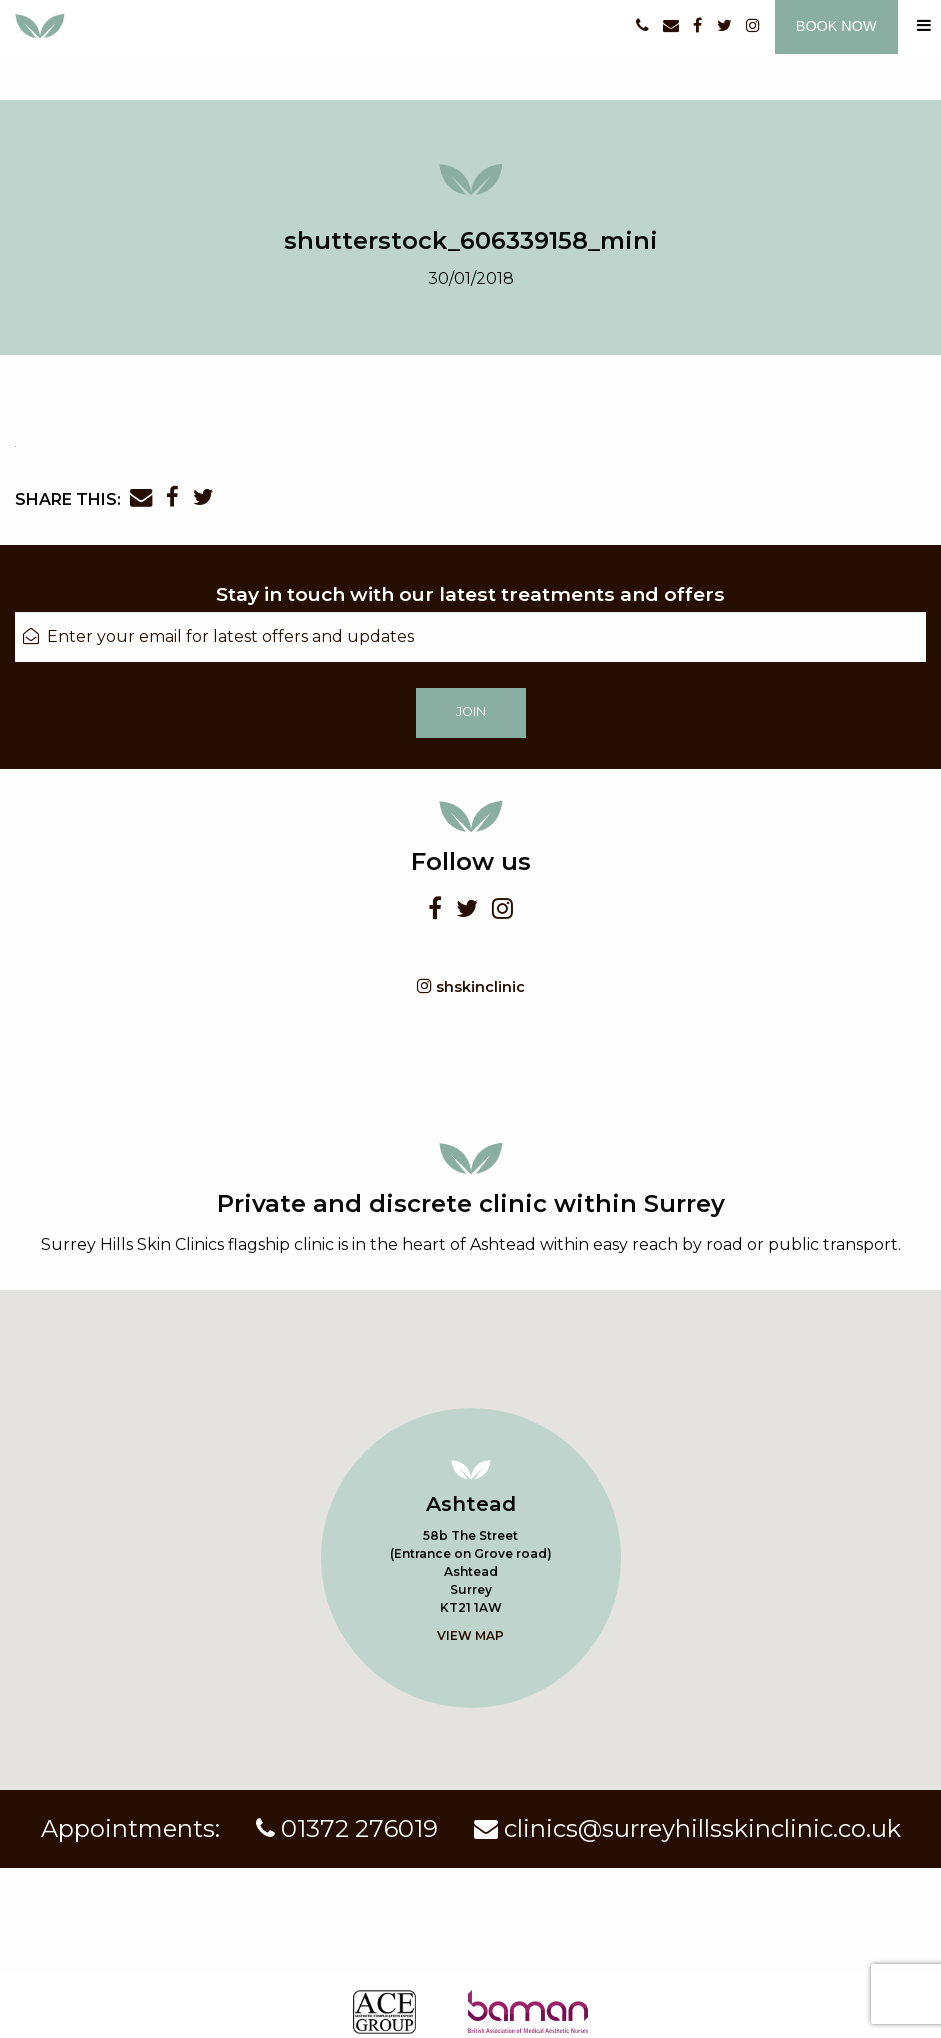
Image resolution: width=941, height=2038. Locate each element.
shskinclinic (471, 986)
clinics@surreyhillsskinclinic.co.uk (687, 1828)
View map (470, 1635)
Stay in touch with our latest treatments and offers (470, 594)
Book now (836, 26)
